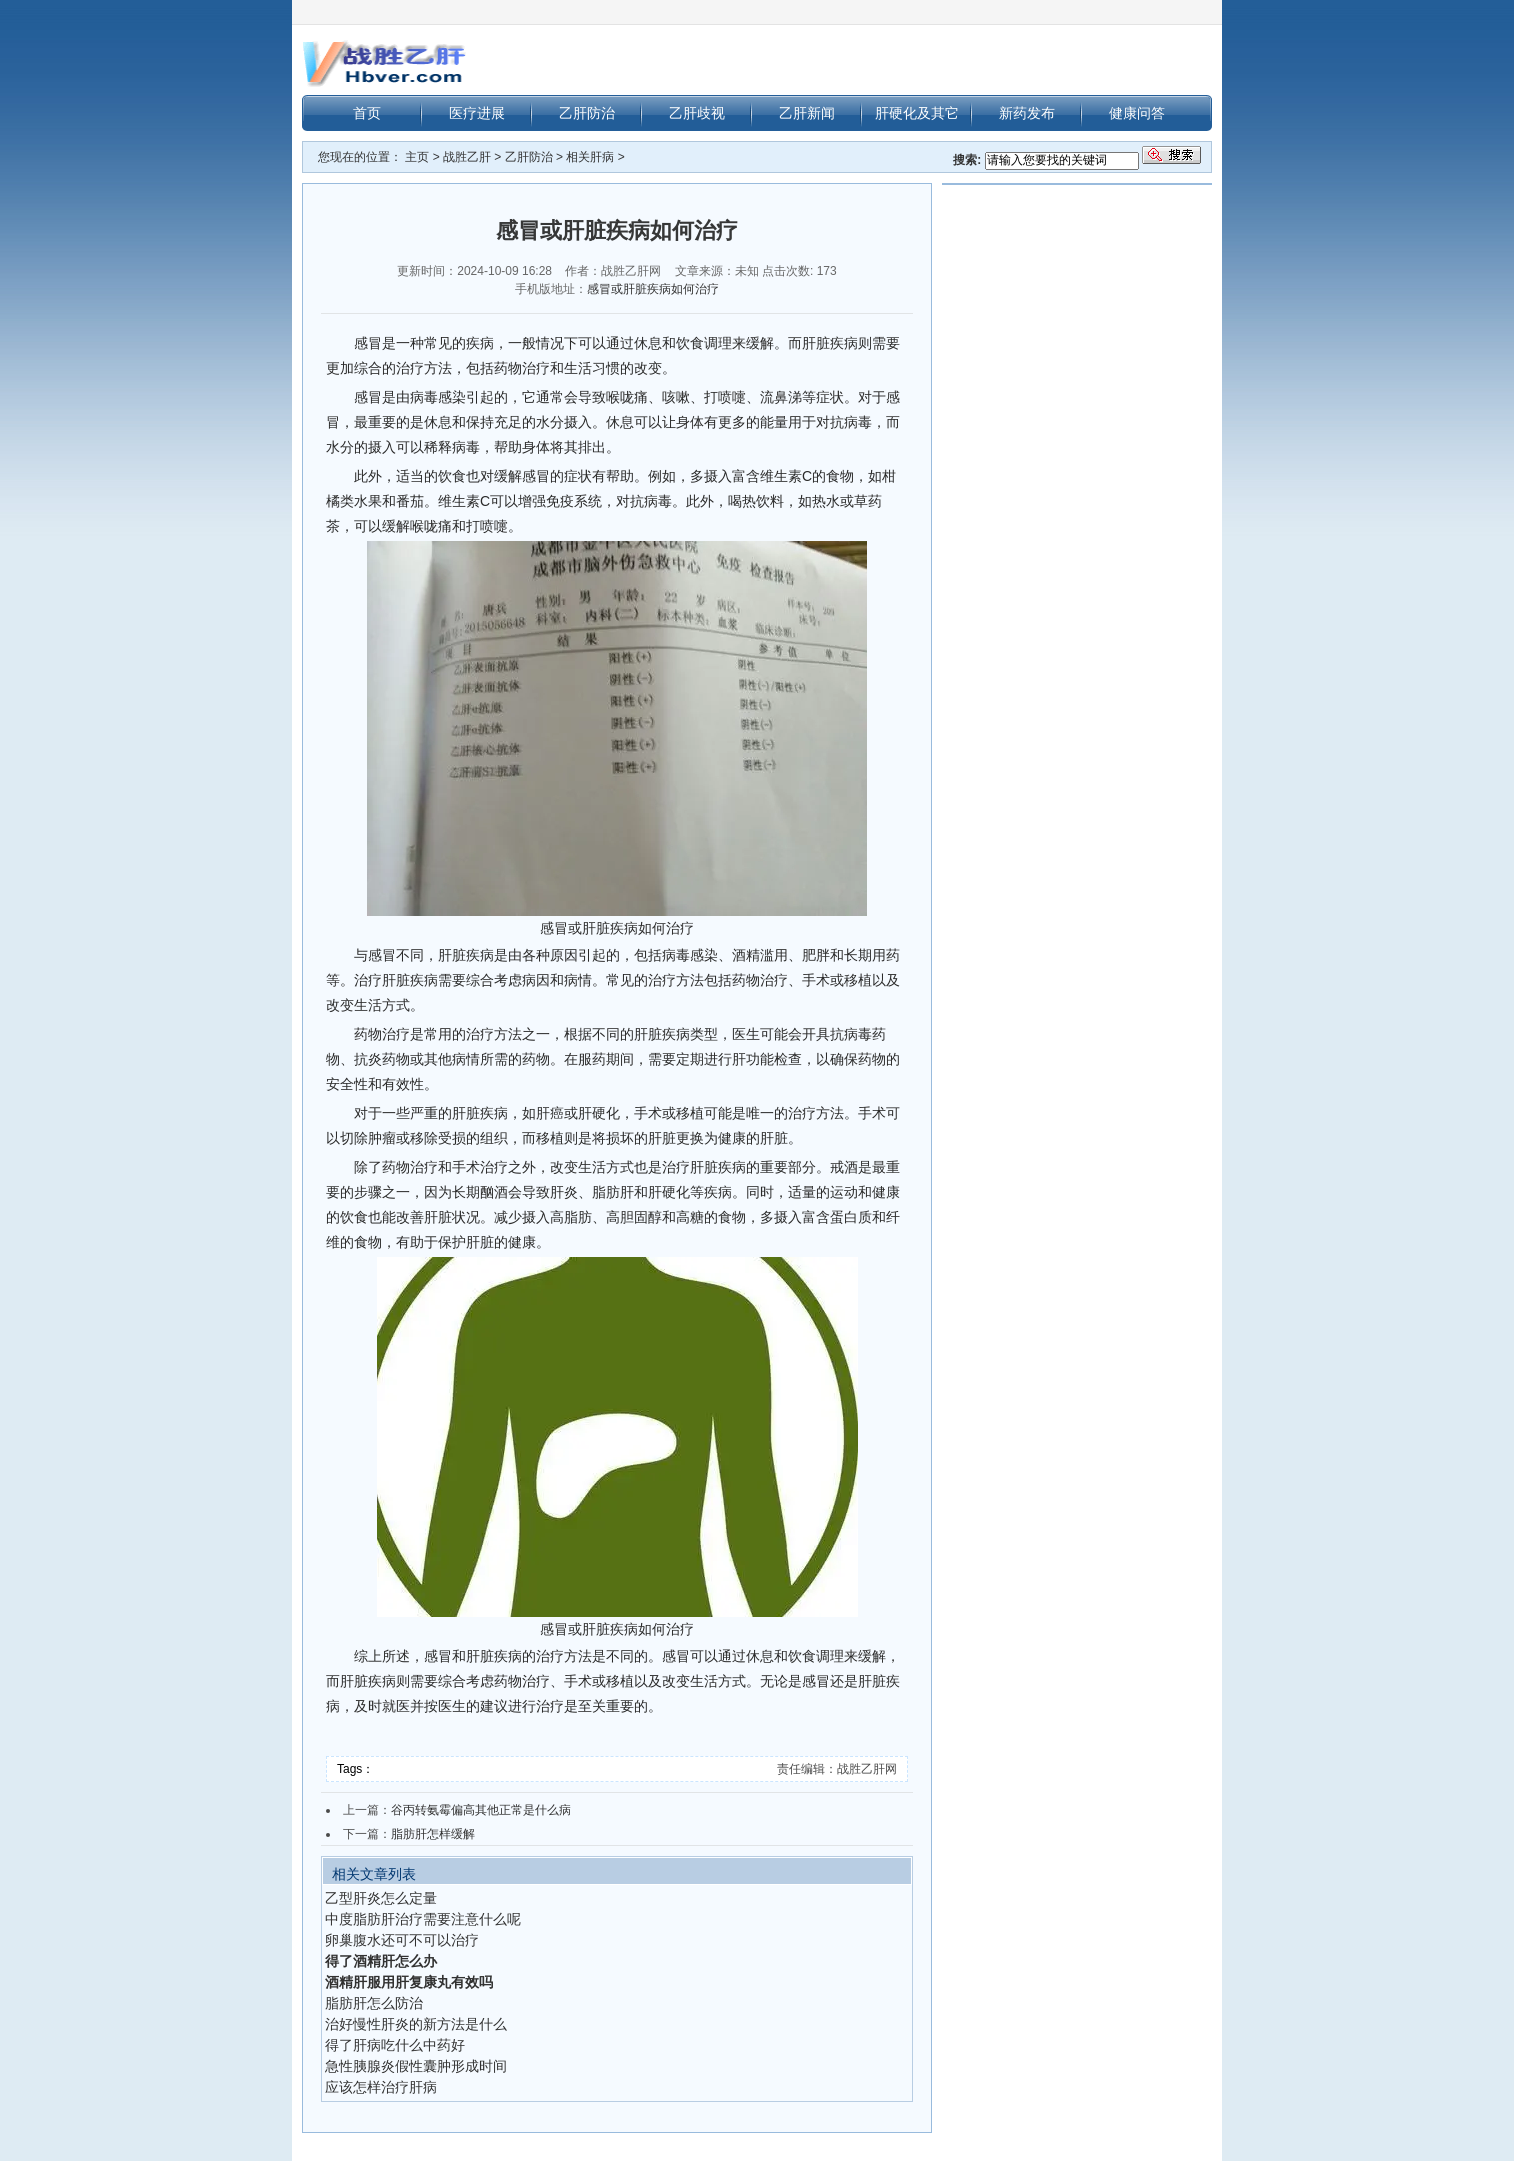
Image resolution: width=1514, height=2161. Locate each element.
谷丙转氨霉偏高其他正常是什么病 (481, 1810)
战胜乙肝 (467, 157)
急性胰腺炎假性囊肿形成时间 (416, 2066)
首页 (367, 113)
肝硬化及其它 (917, 113)
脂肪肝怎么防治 (374, 2003)
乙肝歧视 (697, 113)
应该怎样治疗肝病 (381, 2087)
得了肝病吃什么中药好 (395, 2045)
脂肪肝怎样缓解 (433, 1834)
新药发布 (1027, 113)
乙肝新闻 (807, 113)
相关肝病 (590, 157)
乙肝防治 (587, 113)
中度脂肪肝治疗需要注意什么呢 (423, 1919)
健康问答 (1137, 113)
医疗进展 (477, 113)
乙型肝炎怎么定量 (381, 1898)
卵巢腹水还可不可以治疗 (402, 1940)
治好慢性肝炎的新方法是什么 (416, 2024)
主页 (417, 157)
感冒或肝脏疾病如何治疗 (653, 289)
